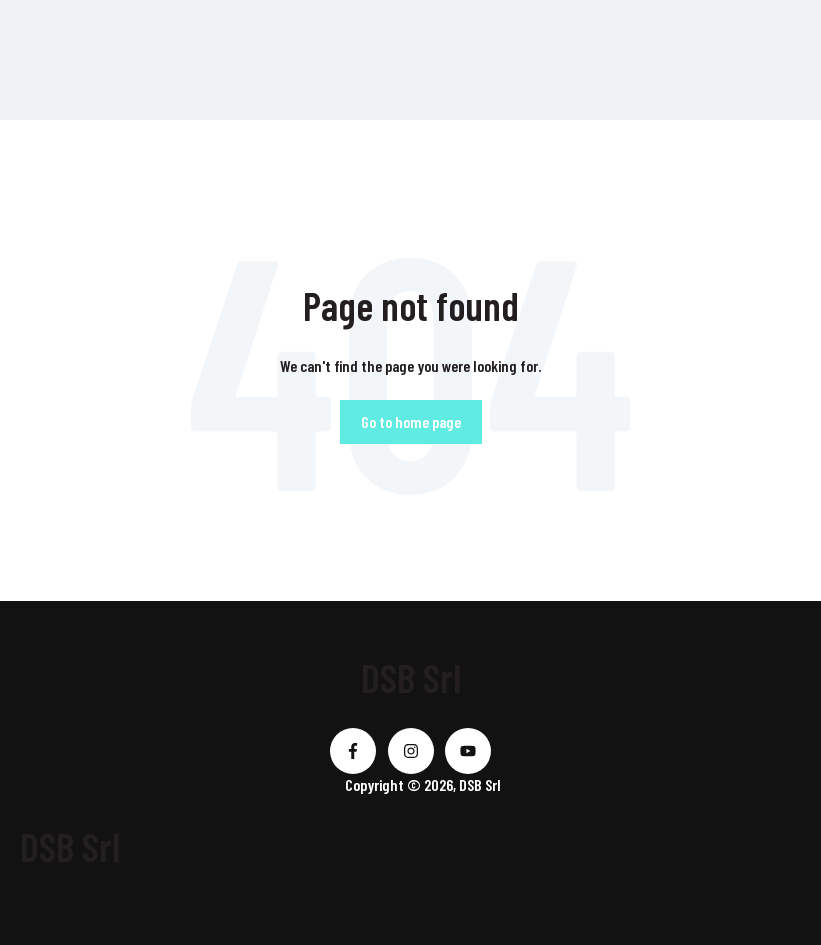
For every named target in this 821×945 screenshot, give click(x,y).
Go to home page (411, 421)
